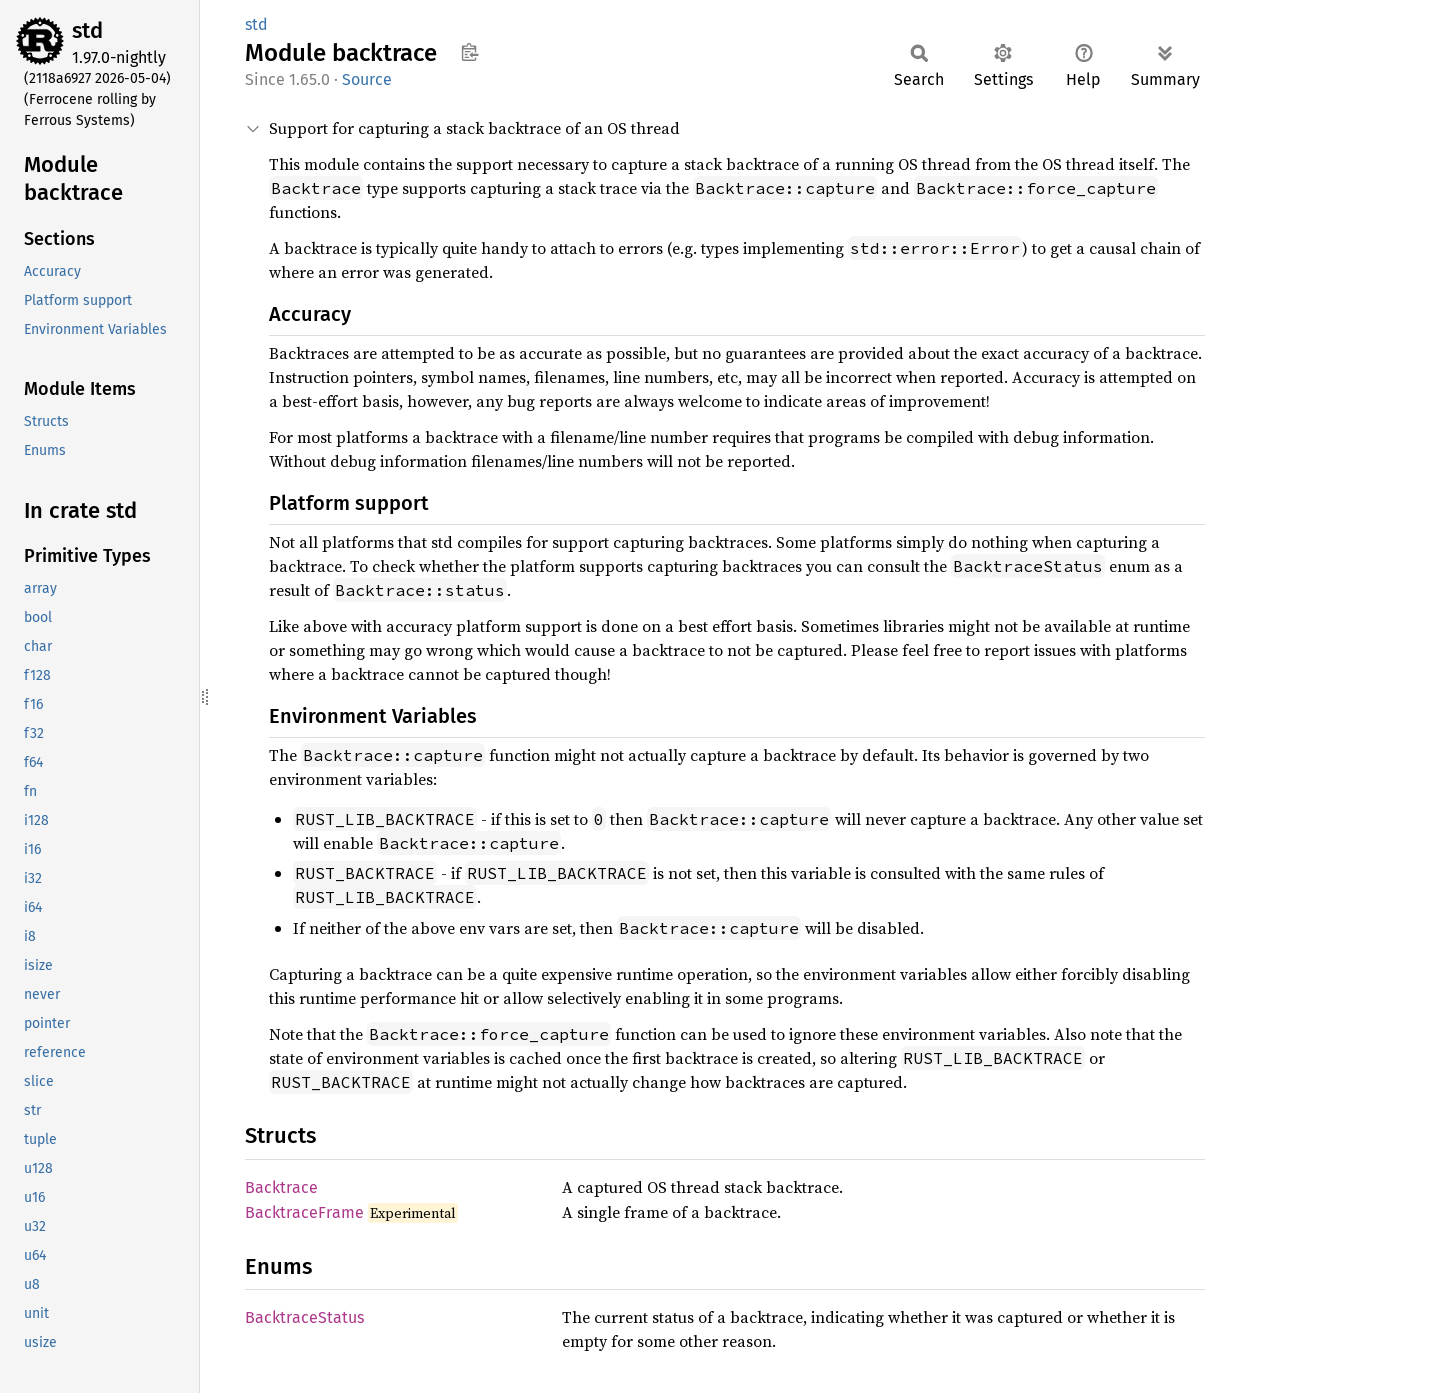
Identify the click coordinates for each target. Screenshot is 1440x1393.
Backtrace (281, 1187)
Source (367, 79)
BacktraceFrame (304, 1212)
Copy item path (469, 52)
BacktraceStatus (304, 1317)
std (87, 30)
